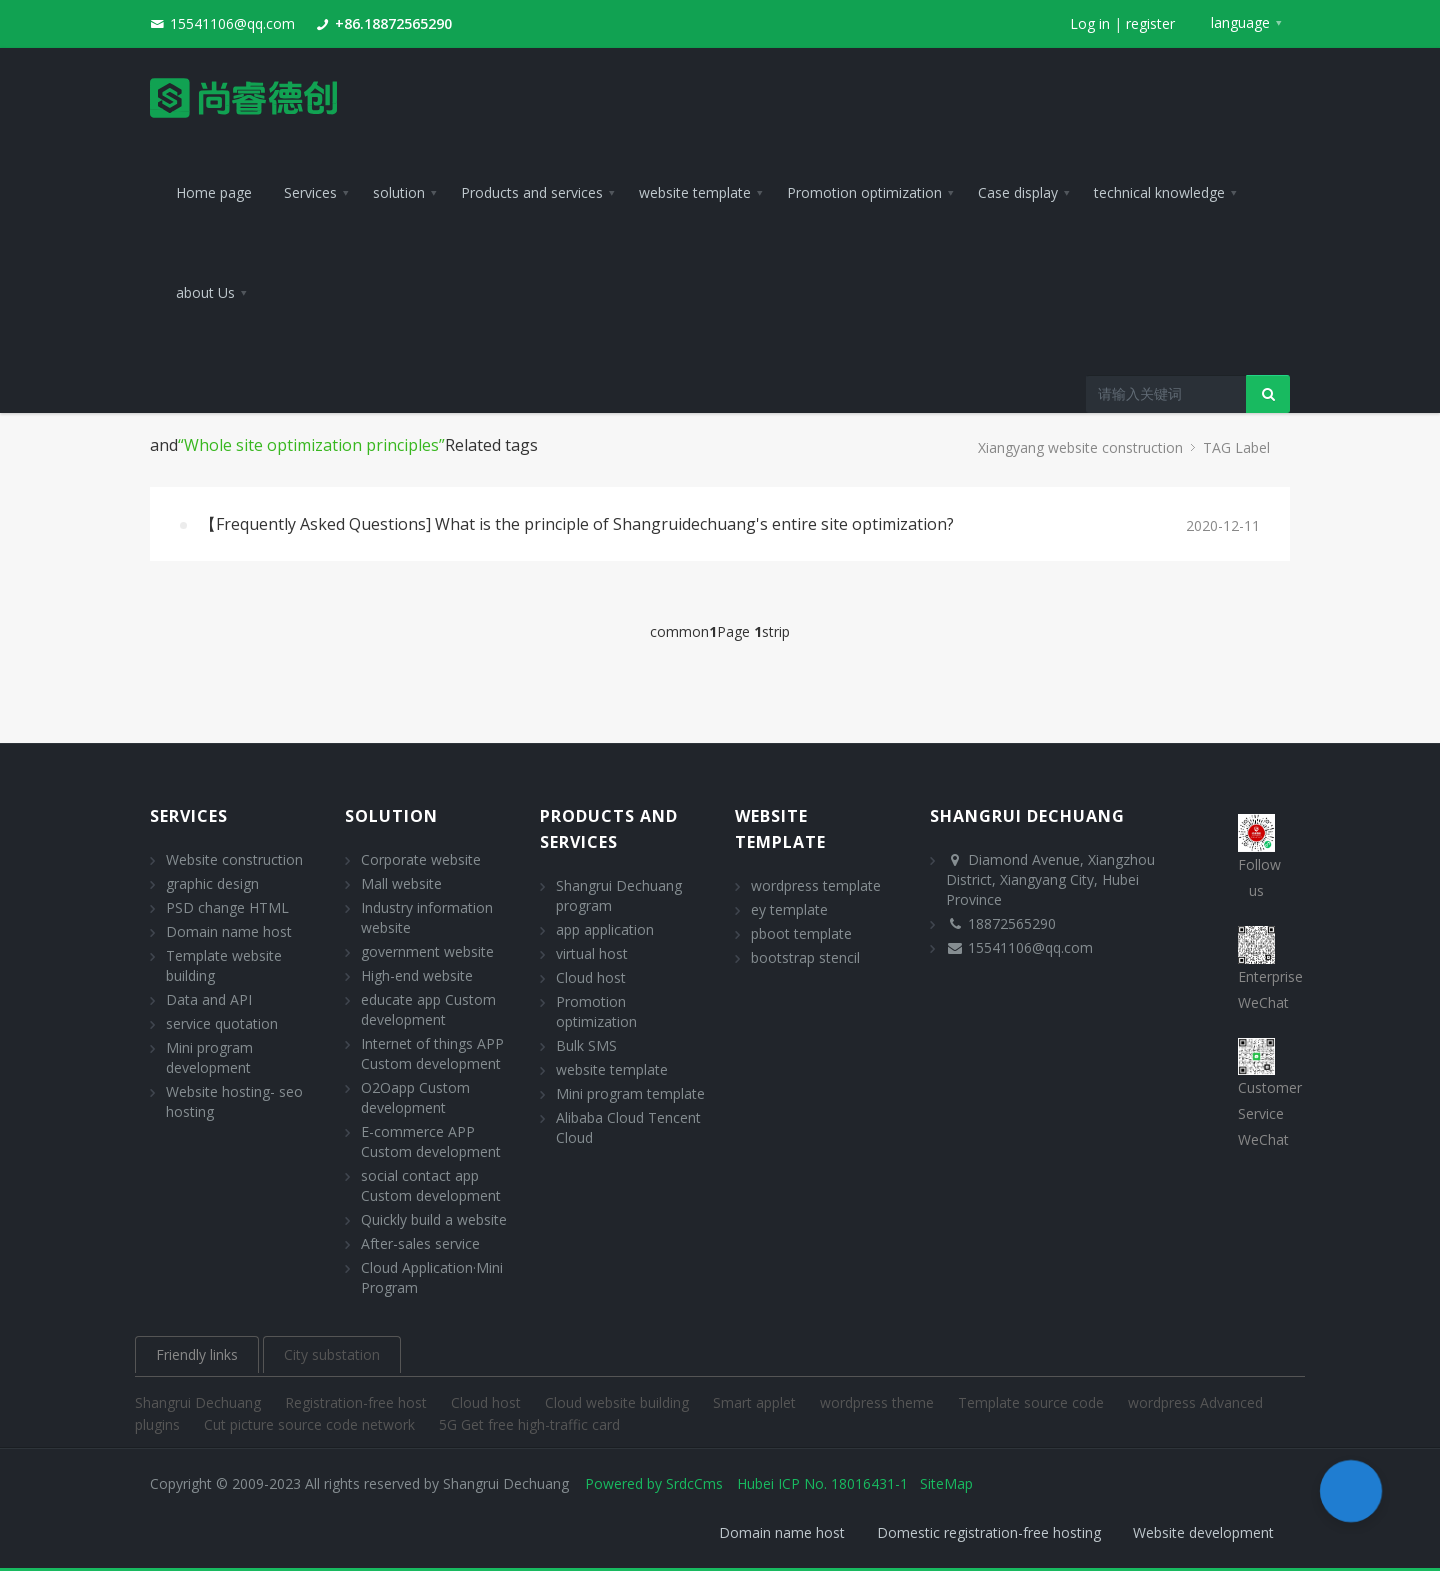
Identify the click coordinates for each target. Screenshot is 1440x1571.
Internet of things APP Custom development (432, 1053)
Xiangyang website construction (1080, 447)
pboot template (801, 933)
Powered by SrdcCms (654, 1483)
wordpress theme (879, 1402)
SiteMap (946, 1483)
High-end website (417, 975)
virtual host (592, 953)
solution (391, 816)
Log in (1090, 23)
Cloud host (591, 977)
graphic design (212, 883)
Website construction (234, 859)
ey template (789, 909)
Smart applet (756, 1402)
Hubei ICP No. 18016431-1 (822, 1483)
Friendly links (197, 1354)
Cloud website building (619, 1402)
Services (189, 816)
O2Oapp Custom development (415, 1097)
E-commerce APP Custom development (431, 1141)
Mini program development (209, 1057)
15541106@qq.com (232, 23)
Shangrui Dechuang (200, 1402)
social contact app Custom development (431, 1185)
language (1240, 22)
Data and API (209, 999)
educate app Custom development (428, 1009)
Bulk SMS (586, 1045)
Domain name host (229, 931)
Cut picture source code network (311, 1424)
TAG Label (1236, 447)
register (1150, 23)
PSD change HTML (227, 907)
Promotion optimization (596, 1011)
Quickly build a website (434, 1219)
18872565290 (1012, 923)
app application (605, 929)
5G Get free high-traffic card (529, 1424)
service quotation (222, 1023)
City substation (332, 1354)
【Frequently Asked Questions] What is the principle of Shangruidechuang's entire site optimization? (577, 524)
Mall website (401, 883)
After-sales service (420, 1243)
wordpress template (816, 885)
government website (427, 951)
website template (612, 1069)
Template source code (1033, 1402)
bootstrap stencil (805, 957)
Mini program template (630, 1093)
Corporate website (421, 859)
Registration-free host (358, 1402)
